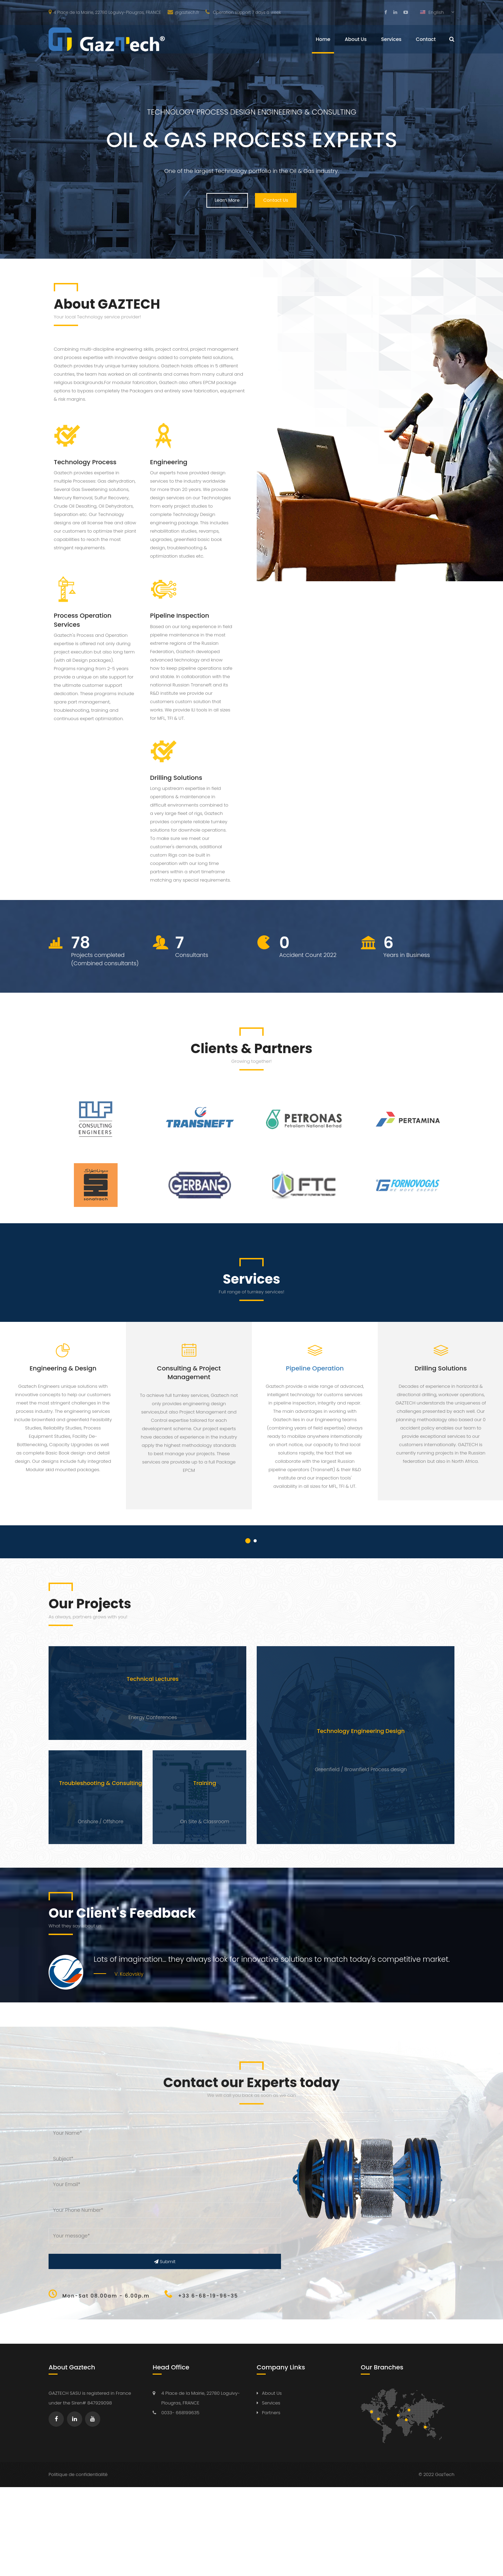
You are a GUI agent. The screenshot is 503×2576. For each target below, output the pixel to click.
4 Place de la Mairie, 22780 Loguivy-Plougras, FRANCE (105, 12)
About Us (356, 39)
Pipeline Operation (315, 1368)
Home (323, 39)
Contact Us (275, 200)
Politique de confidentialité (78, 2474)
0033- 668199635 (180, 2412)
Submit (165, 2261)
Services (391, 39)
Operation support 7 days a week (243, 12)
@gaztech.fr (183, 12)
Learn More (227, 200)
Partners (271, 2412)
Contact (426, 39)
